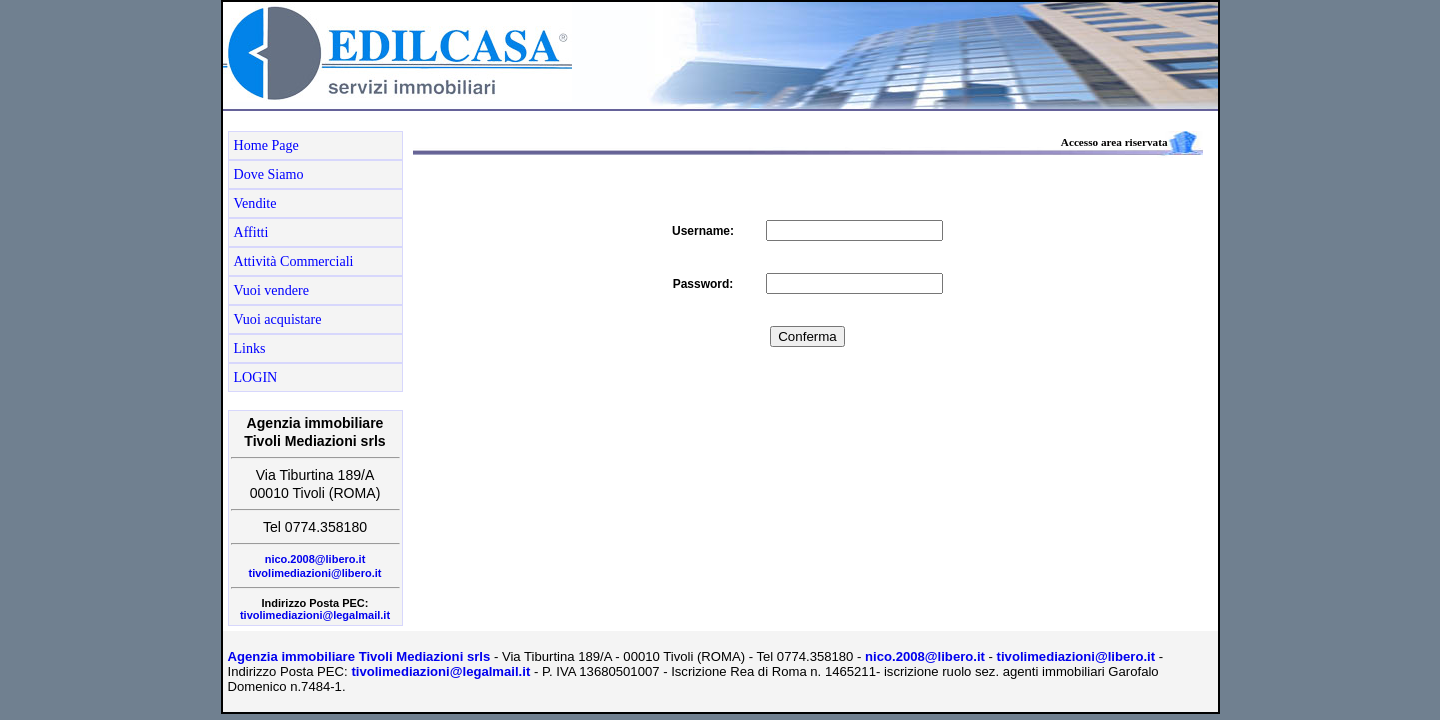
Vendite (255, 203)
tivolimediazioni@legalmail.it (315, 615)
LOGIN (256, 377)
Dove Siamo (269, 174)
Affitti (251, 232)
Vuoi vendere (271, 290)
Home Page (266, 145)
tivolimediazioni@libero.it (315, 573)
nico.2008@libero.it (315, 559)
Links (250, 348)
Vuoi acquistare (278, 319)
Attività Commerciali (294, 261)
